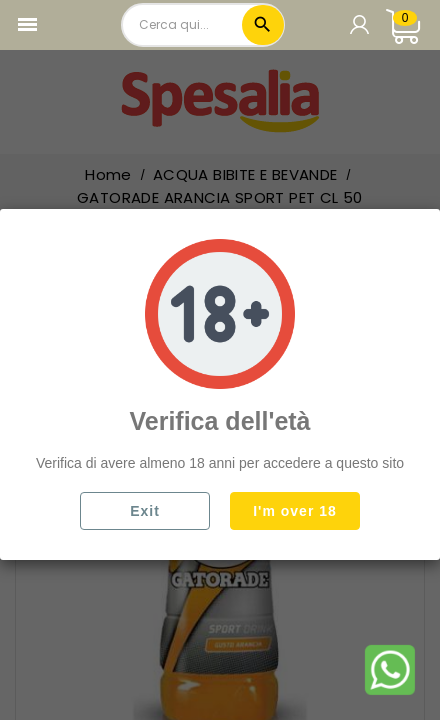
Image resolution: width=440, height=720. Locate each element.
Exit (145, 511)
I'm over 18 (295, 511)
